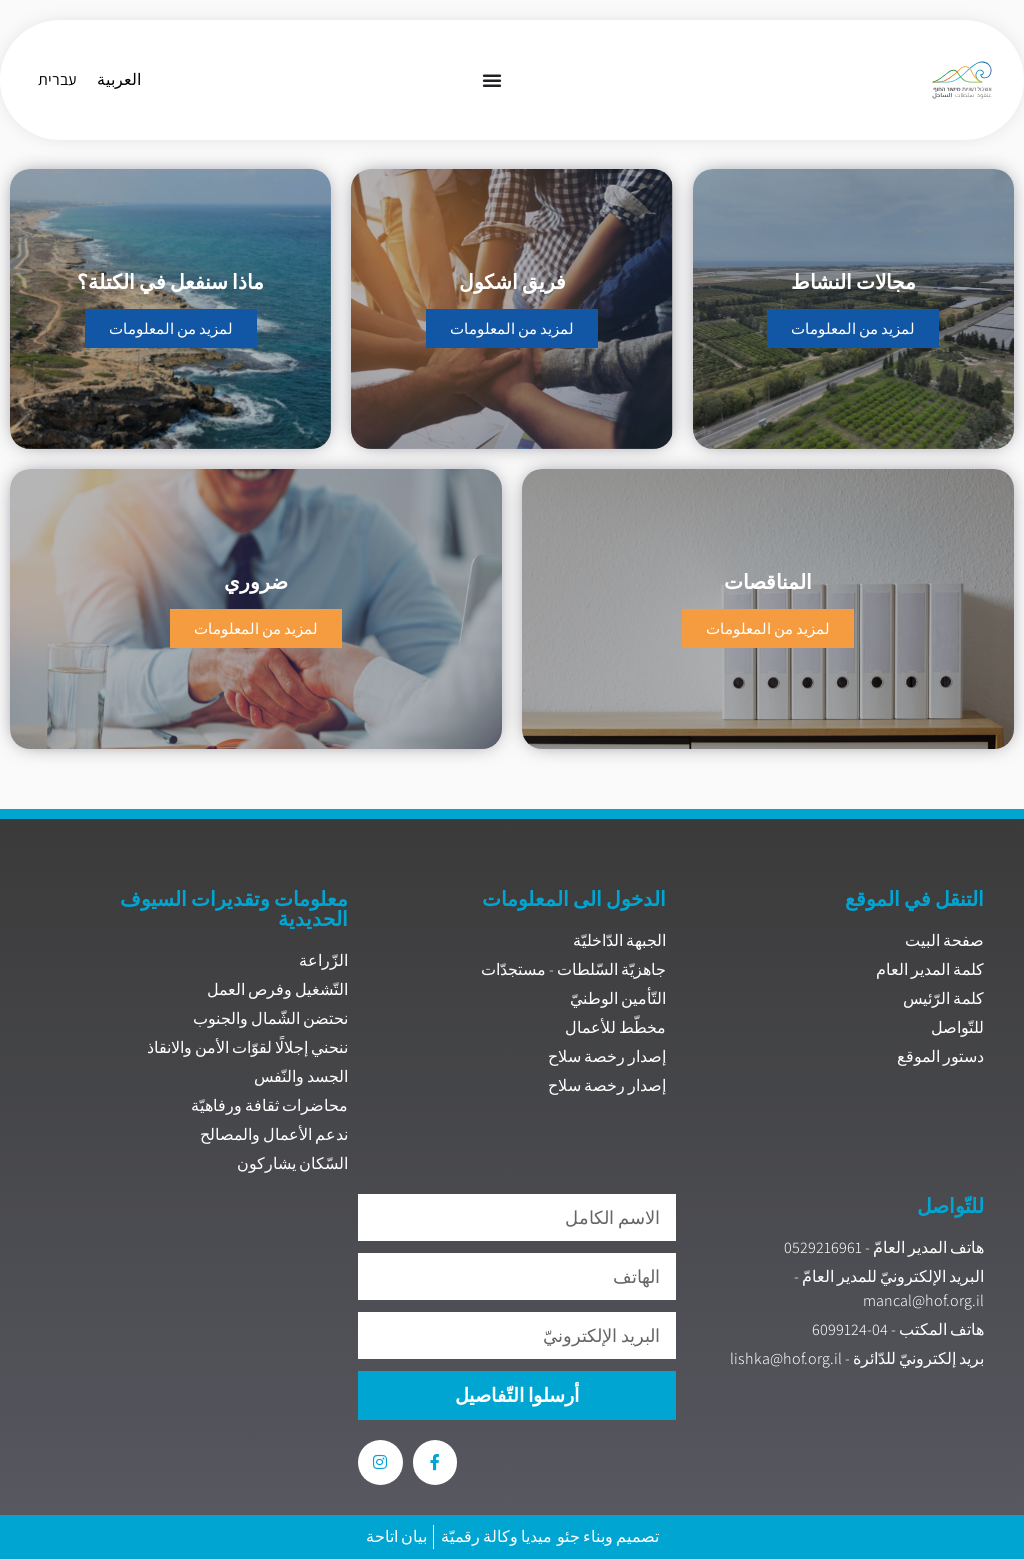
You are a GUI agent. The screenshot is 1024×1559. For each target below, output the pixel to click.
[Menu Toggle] (492, 80)
